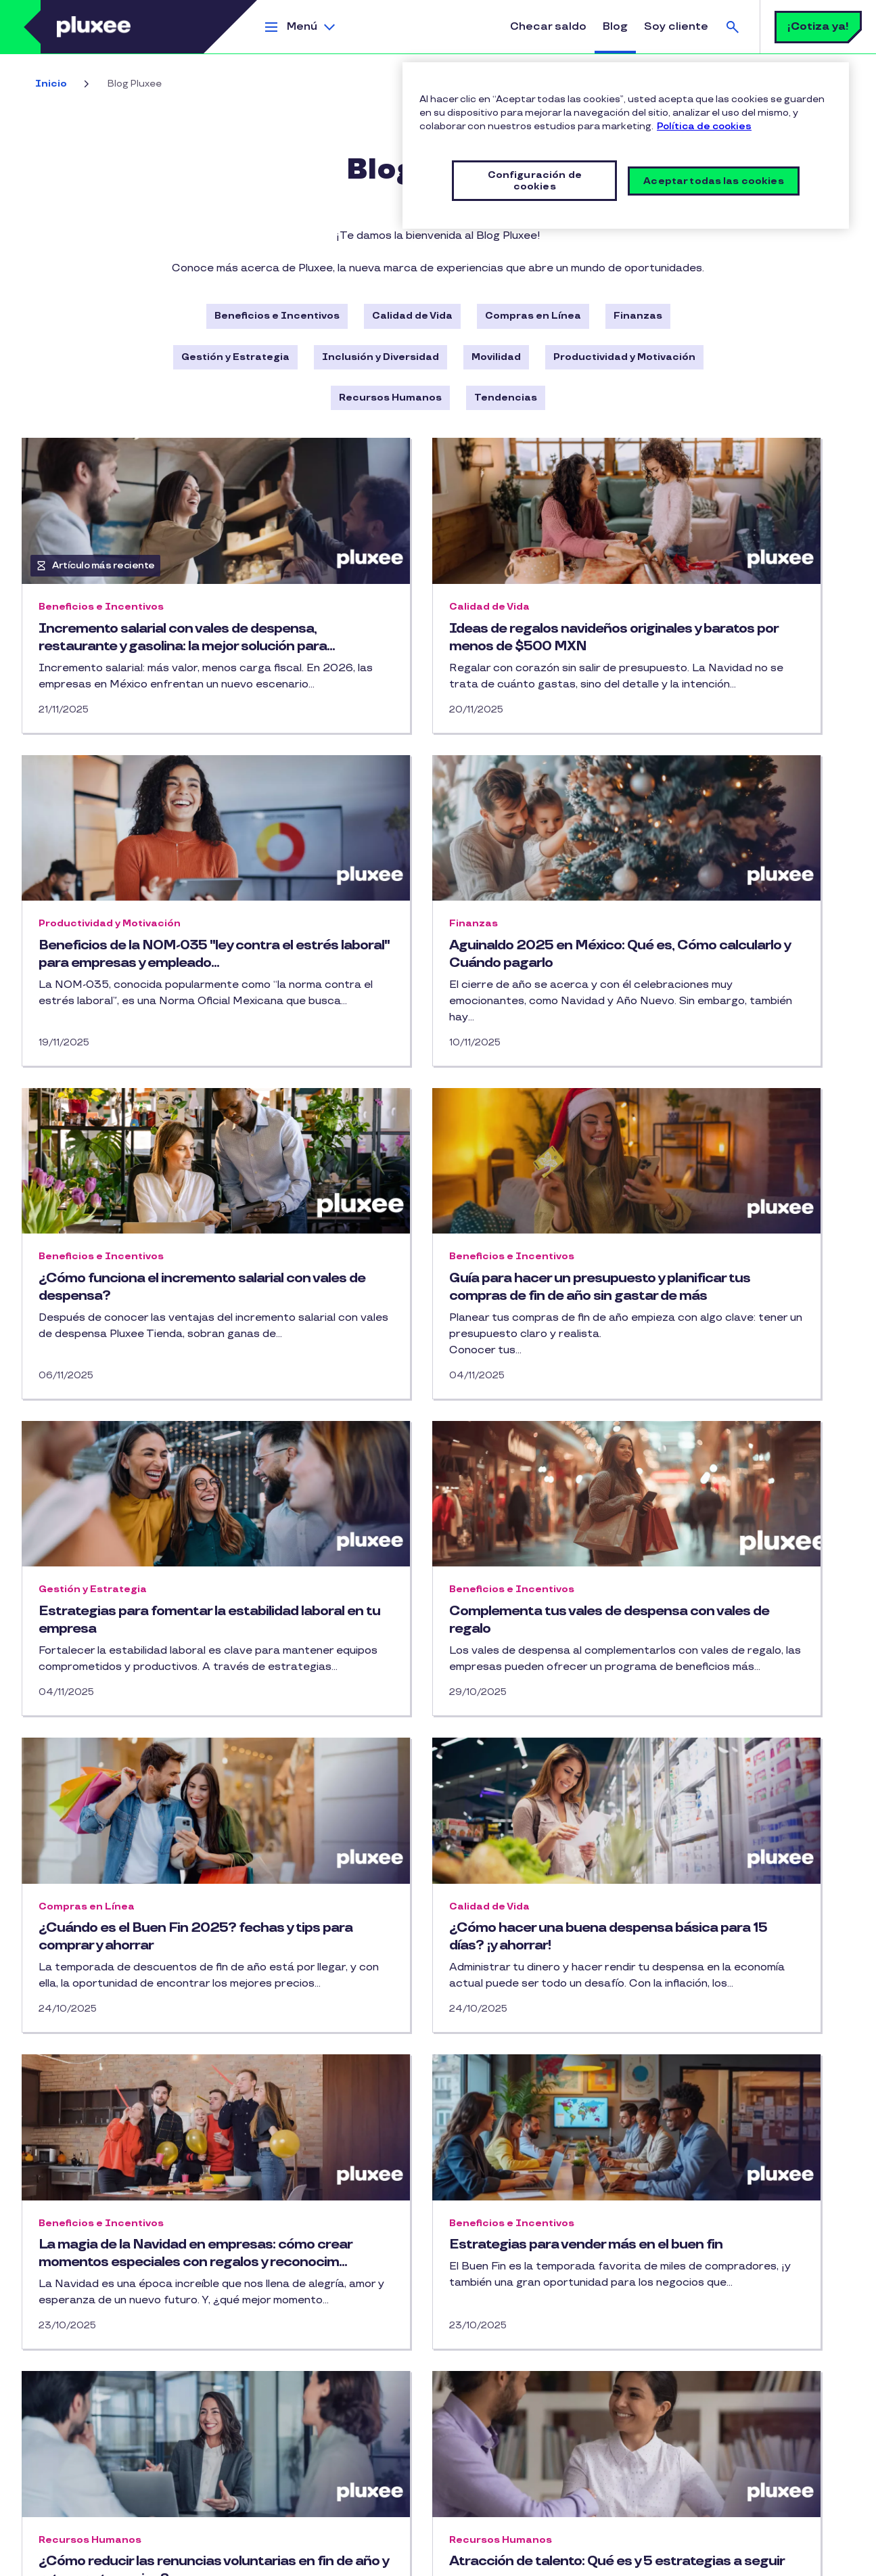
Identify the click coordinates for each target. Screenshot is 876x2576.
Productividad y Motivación (624, 357)
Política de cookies (227, 2537)
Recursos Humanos (390, 397)
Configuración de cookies (504, 2559)
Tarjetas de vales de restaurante (100, 2418)
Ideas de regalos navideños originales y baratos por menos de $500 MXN (430, 646)
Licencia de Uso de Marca (334, 2537)
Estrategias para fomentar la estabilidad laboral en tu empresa (145, 1371)
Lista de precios (434, 2537)
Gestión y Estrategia (235, 357)
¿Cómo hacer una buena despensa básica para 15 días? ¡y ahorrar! (150, 1722)
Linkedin (330, 2376)
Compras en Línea (533, 315)
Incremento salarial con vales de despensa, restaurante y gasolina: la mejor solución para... (146, 646)
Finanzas (638, 315)
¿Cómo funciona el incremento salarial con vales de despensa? (424, 1004)
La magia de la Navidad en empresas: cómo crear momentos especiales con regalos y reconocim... (431, 1739)
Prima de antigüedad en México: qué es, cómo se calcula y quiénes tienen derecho (715, 2099)
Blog (615, 26)
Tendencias (505, 397)
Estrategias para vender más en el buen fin (717, 1722)
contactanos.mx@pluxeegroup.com (758, 2415)
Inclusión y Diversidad (380, 357)
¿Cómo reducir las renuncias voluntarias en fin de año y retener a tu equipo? (152, 2099)
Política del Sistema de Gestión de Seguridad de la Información (163, 2559)
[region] (625, 145)
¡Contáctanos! (283, 2429)
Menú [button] (302, 26)
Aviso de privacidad (135, 2537)
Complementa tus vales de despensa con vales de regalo (418, 1371)
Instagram (276, 2376)
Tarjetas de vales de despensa (94, 2369)
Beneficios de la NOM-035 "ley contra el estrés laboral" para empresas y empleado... (705, 646)
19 (530, 2258)
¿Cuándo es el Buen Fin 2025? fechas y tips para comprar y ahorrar (707, 1380)
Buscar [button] (732, 26)
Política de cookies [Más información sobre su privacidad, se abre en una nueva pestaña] (704, 126)
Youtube (303, 2376)
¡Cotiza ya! (818, 26)
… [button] (498, 2257)
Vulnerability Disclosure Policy (374, 2559)
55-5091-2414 (710, 2390)
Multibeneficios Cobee (73, 2467)
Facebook (249, 2376)
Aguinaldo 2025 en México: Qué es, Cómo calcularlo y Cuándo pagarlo (151, 1004)
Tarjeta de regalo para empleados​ (100, 2443)
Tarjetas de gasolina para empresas (105, 2394)
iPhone (474, 2397)
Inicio (51, 83)
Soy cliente (676, 26)
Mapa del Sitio (52, 2537)
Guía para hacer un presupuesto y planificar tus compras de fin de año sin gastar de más (721, 1013)
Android (528, 2397)
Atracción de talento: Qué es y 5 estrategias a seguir (424, 2090)
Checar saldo (548, 26)
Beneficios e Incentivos (277, 315)
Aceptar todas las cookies (713, 181)
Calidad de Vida (412, 315)
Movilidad (496, 357)
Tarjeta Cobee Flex (66, 2492)
